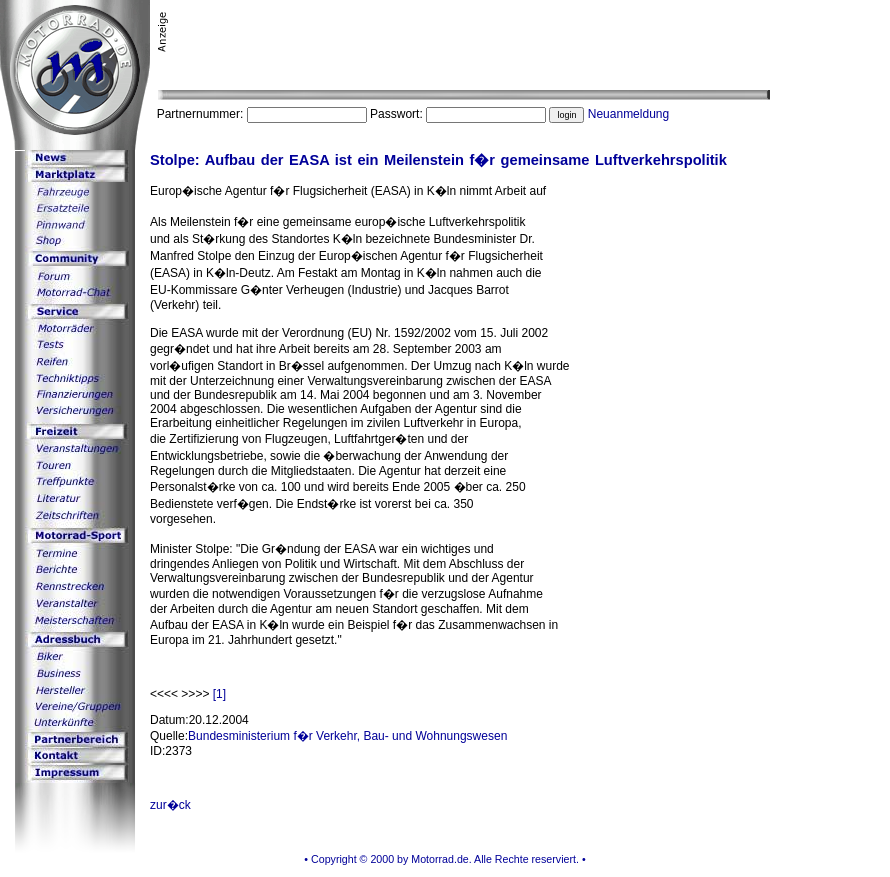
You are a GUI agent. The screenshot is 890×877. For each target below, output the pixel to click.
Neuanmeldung (628, 114)
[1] (219, 694)
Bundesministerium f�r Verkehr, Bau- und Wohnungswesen (347, 736)
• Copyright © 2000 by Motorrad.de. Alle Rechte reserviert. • (444, 859)
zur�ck (170, 805)
